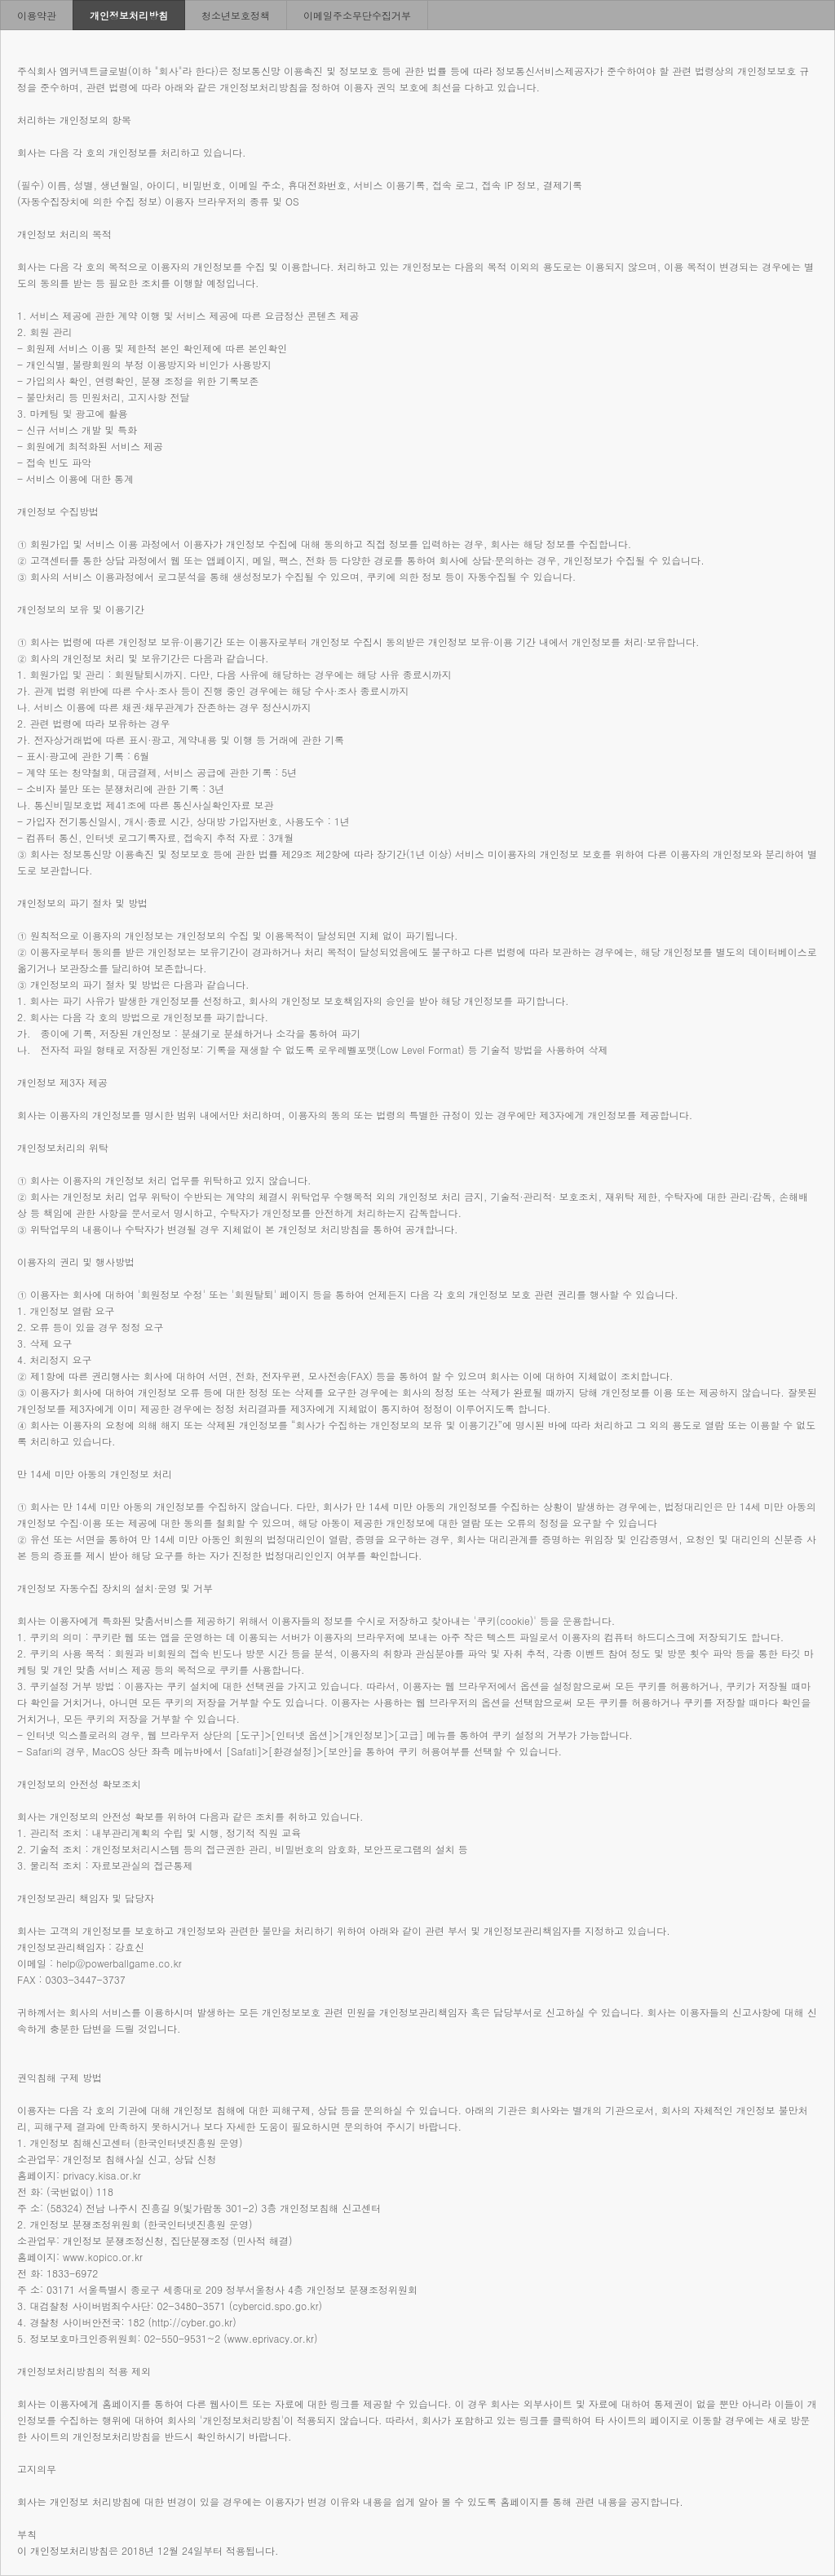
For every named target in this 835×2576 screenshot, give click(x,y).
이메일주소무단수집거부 (357, 15)
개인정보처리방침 (129, 15)
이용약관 (36, 15)
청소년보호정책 (235, 15)
